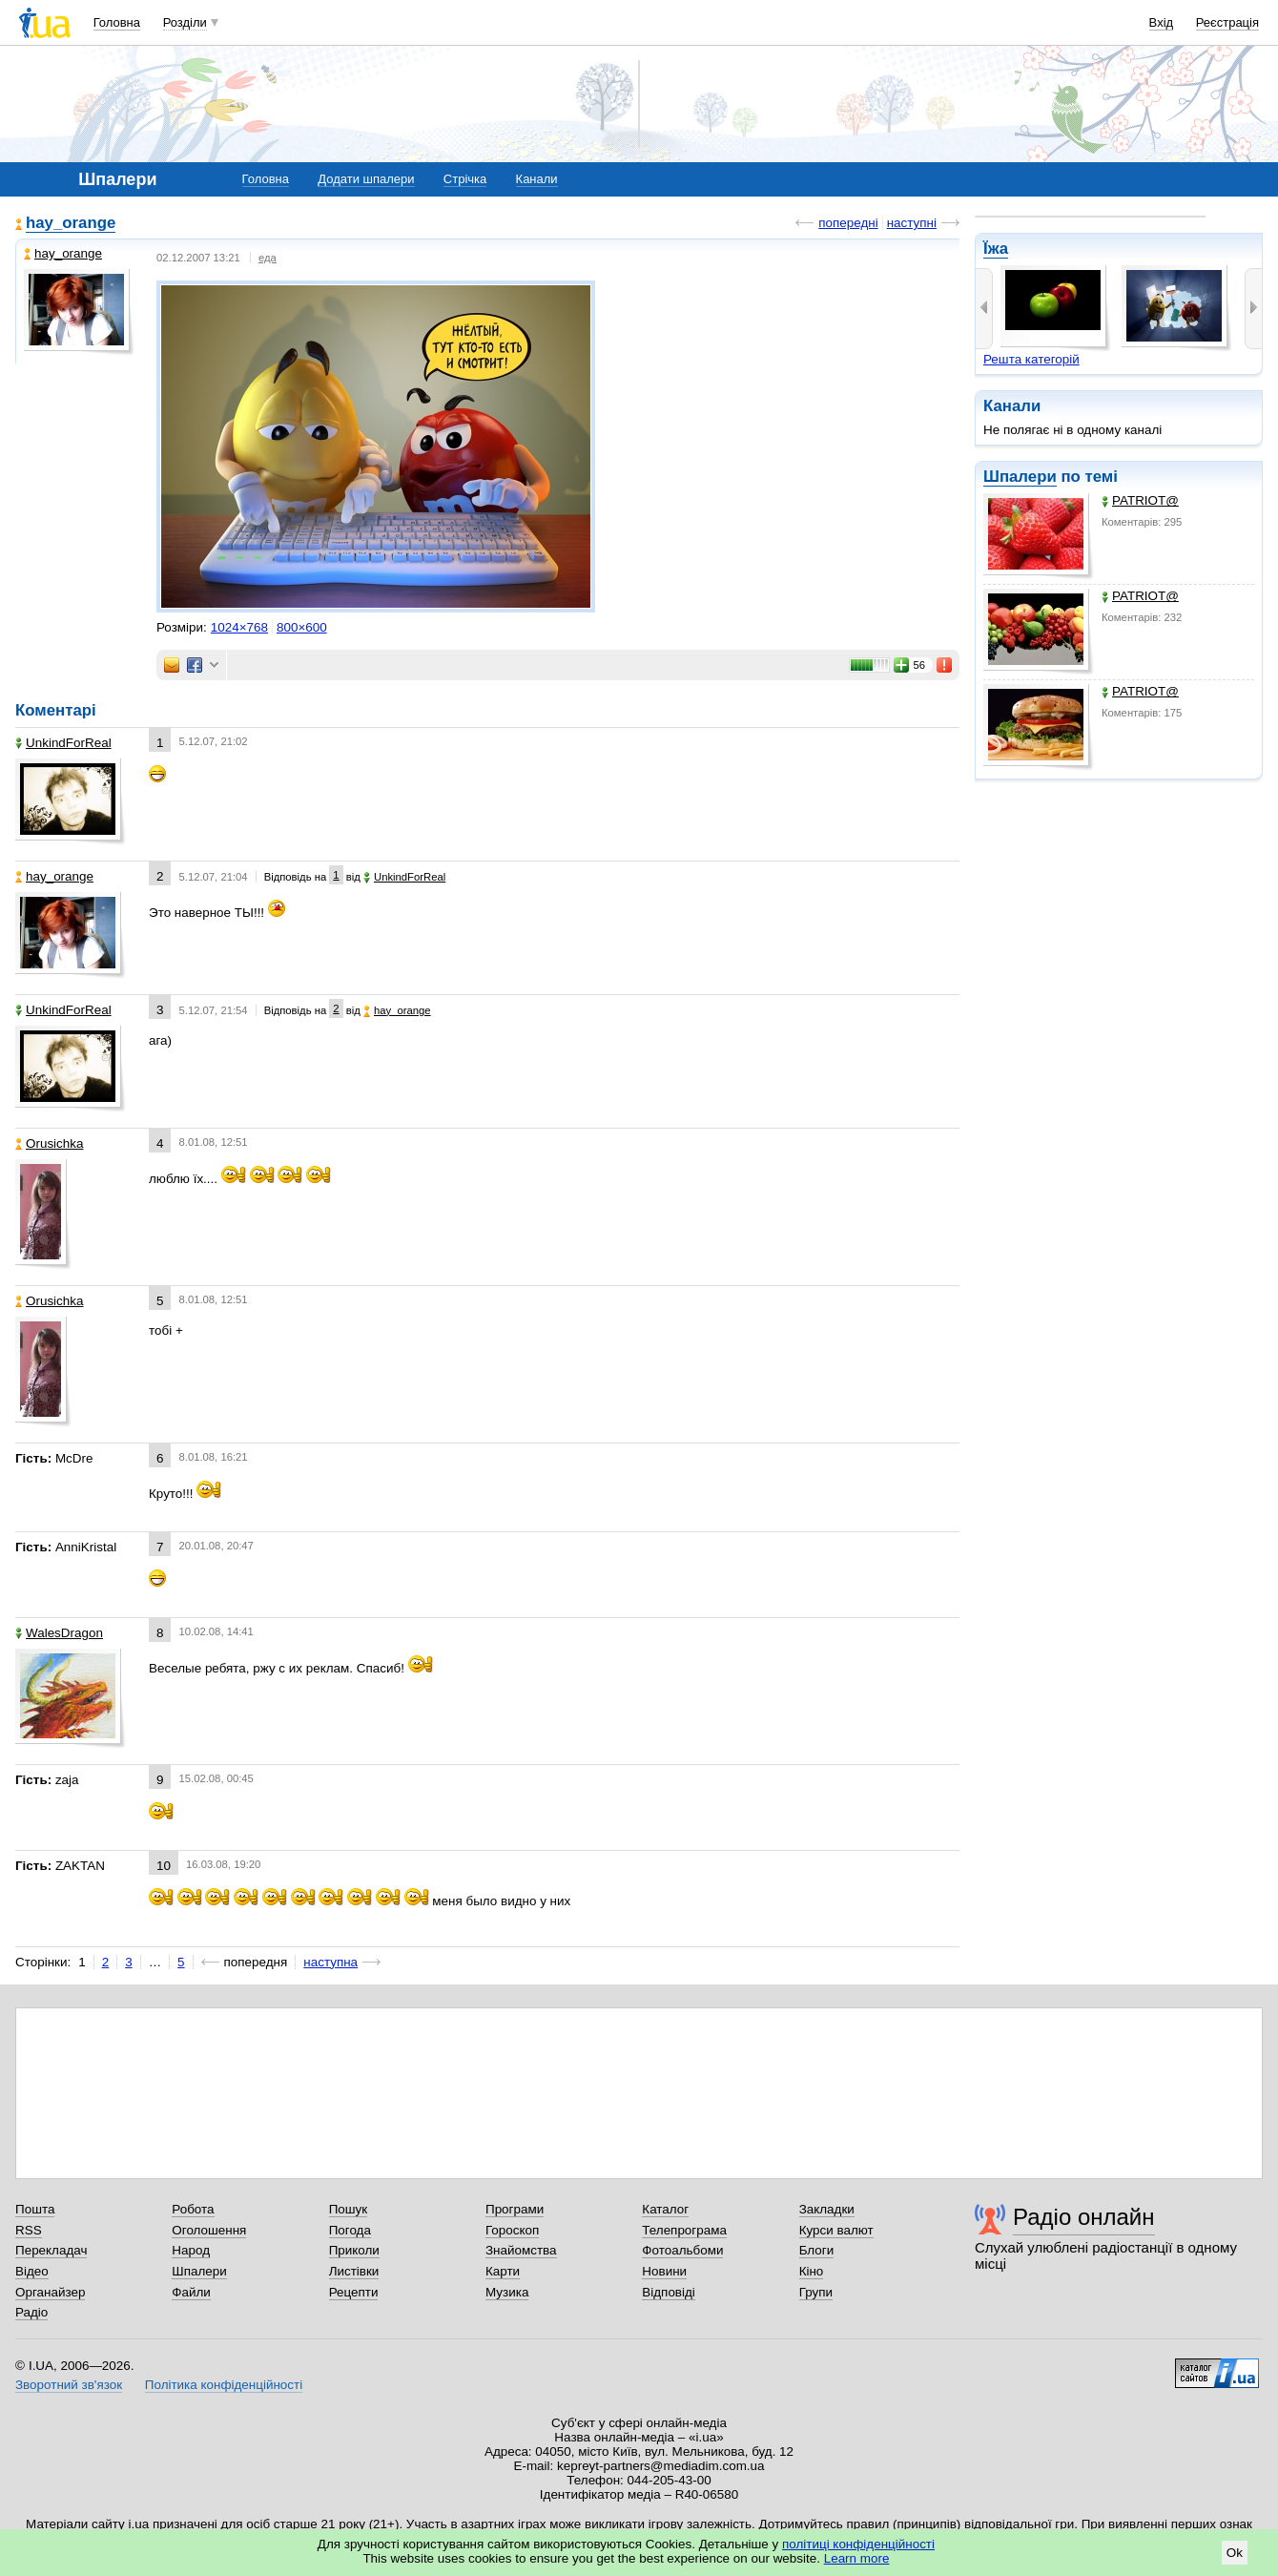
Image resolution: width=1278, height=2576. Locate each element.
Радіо (31, 2312)
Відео (32, 2271)
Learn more (857, 2558)
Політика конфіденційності (223, 2385)
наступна (330, 1962)
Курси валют (836, 2230)
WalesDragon (59, 1633)
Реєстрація (1227, 22)
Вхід (1161, 22)
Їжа (995, 248)
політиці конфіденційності (858, 2544)
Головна (116, 22)
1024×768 (239, 627)
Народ (191, 2250)
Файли (191, 2292)
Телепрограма (684, 2230)
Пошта (34, 2209)
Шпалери (1020, 476)
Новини (664, 2271)
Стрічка (464, 179)
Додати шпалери (366, 179)
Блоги (817, 2250)
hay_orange (70, 223)
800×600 (302, 627)
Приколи (354, 2250)
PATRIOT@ (1140, 500)
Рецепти (354, 2292)
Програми (514, 2209)
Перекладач (51, 2250)
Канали (537, 179)
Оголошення (209, 2230)
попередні (847, 223)
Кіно (811, 2271)
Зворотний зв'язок (68, 2385)
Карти (502, 2271)
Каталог (665, 2209)
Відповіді (668, 2292)
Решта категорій (1031, 359)
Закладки (827, 2209)
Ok (1234, 2552)
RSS (28, 2230)
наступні (912, 223)
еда (267, 257)
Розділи (185, 22)
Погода (350, 2230)
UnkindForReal (63, 743)
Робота (193, 2209)
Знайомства (521, 2250)
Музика (506, 2292)
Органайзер (50, 2292)
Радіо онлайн (1084, 2217)
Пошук (348, 2209)
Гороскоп (512, 2230)
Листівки (354, 2271)
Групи (816, 2292)
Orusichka (49, 1143)
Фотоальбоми (682, 2250)
